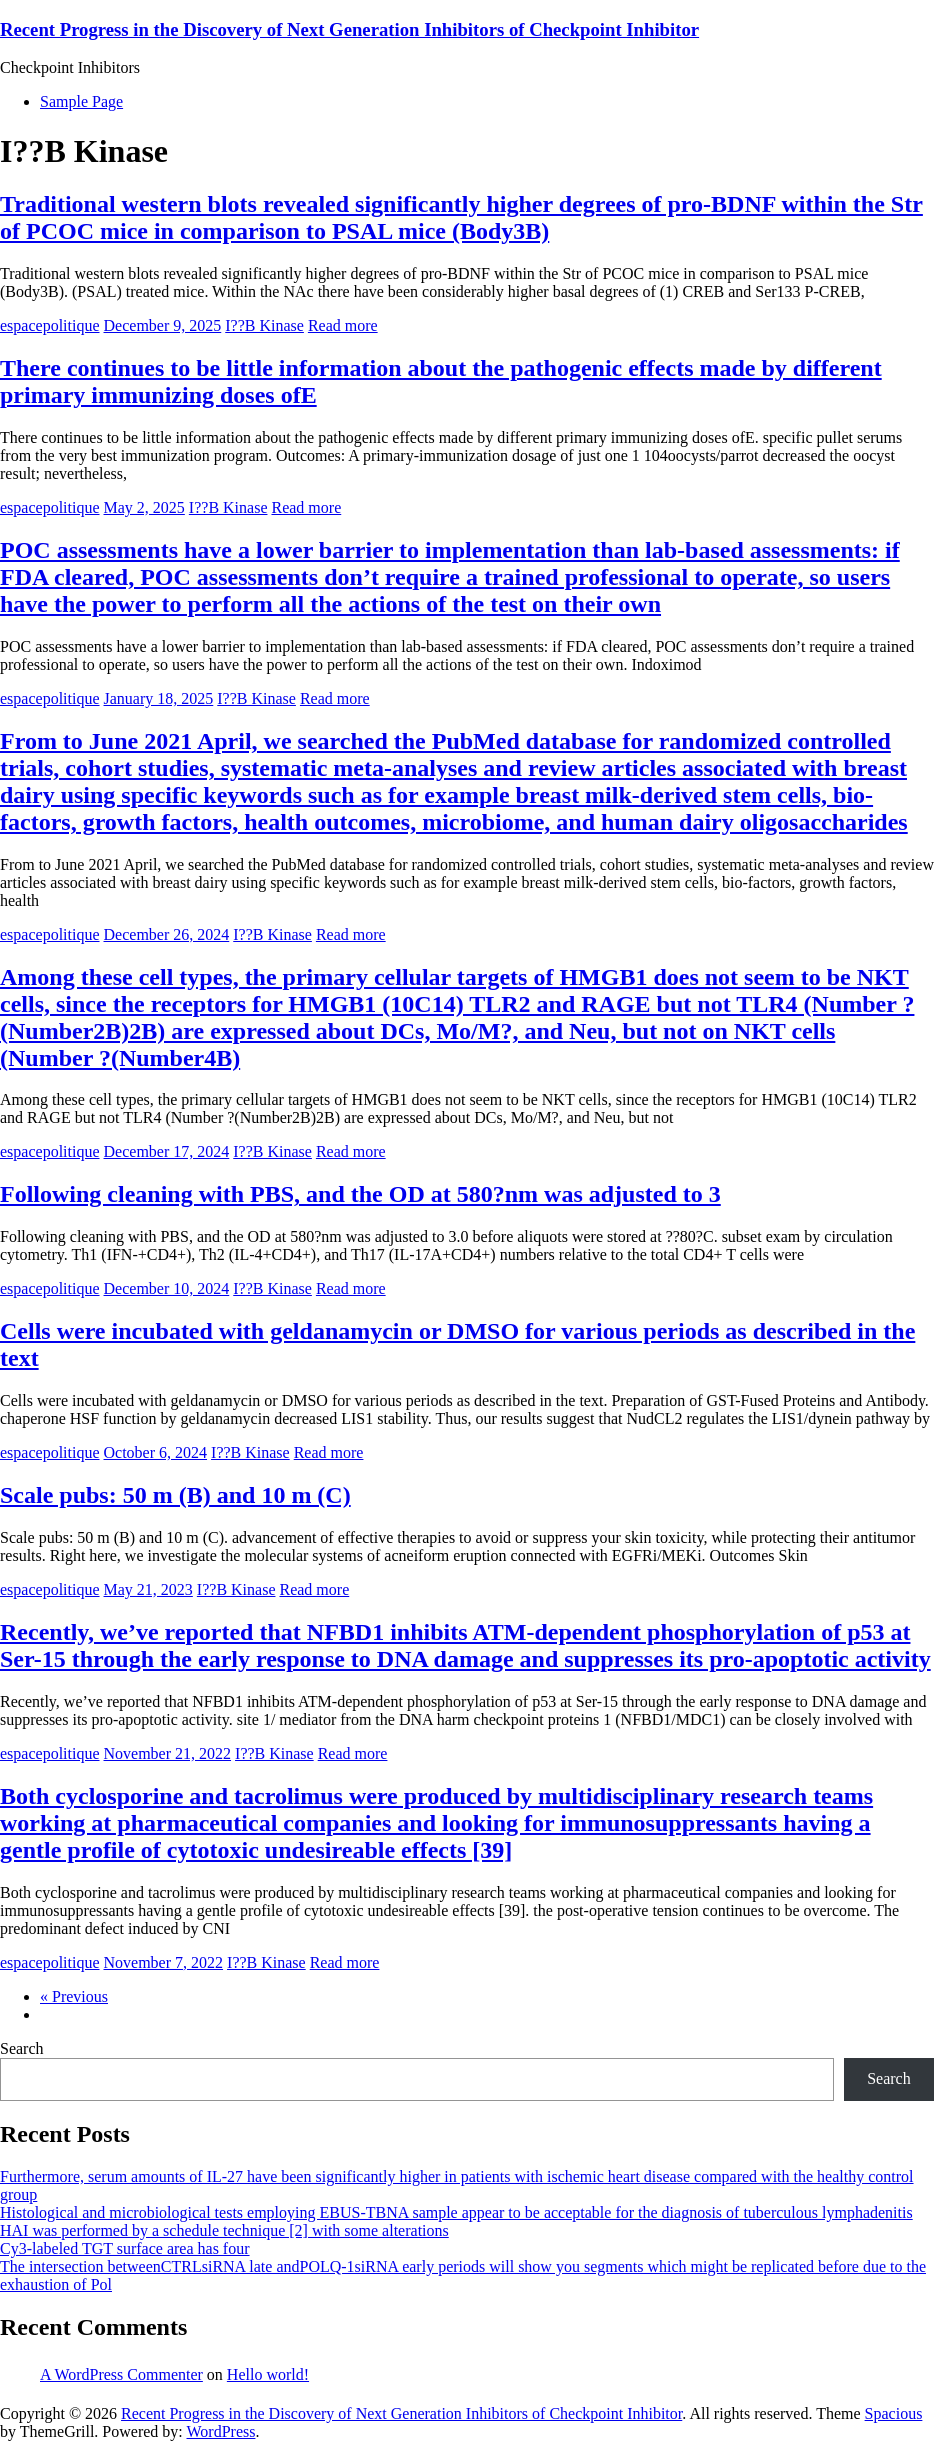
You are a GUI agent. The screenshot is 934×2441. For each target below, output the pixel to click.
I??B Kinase (264, 325)
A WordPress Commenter (121, 2374)
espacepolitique (50, 325)
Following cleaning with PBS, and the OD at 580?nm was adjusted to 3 (360, 1194)
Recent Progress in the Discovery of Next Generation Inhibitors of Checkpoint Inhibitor (349, 29)
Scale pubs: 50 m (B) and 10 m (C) (175, 1495)
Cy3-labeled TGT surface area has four (125, 2248)
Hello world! (268, 2374)
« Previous (74, 1996)
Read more (343, 325)
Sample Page (81, 101)
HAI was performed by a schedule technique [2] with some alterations (224, 2230)
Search (22, 2048)
